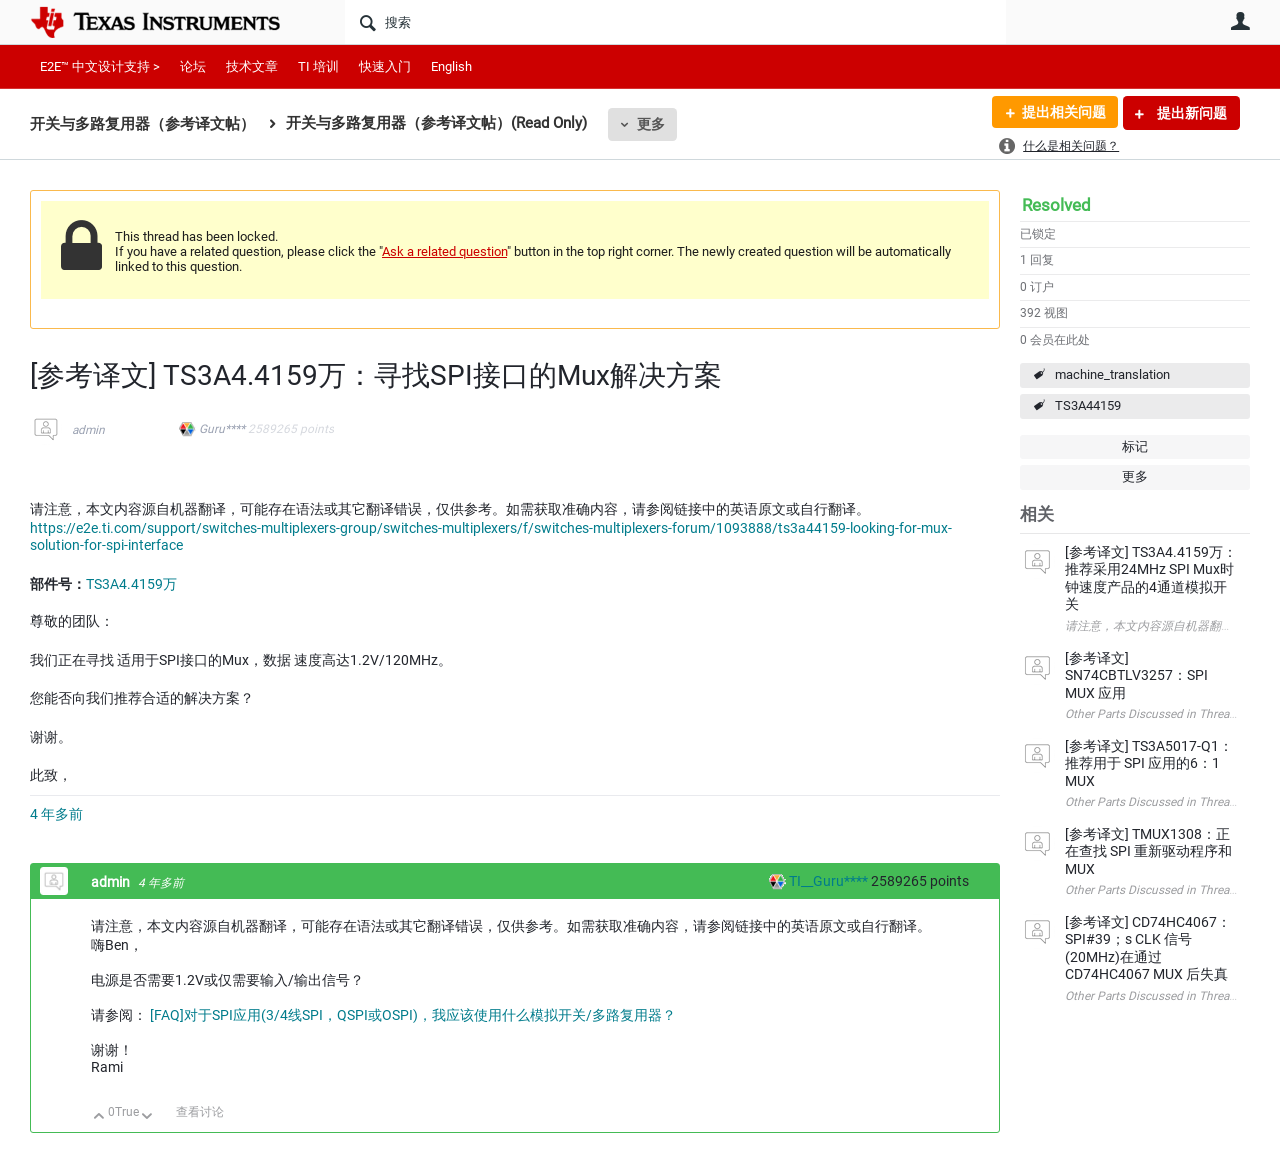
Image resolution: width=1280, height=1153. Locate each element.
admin (88, 430)
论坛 (193, 66)
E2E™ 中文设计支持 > (100, 66)
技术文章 (252, 66)
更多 (651, 124)
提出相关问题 (1063, 113)
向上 (99, 1117)
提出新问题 (1190, 113)
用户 (1240, 21)
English (451, 66)
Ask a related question (444, 251)
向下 (147, 1117)
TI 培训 (318, 66)
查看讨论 (200, 1112)
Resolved (1056, 205)
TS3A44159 (1088, 405)
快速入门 (385, 66)
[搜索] (675, 22)
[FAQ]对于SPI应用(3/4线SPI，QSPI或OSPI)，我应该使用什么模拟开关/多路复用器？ (413, 1015)
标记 (1135, 446)
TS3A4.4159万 (131, 584)
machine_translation (1112, 374)
